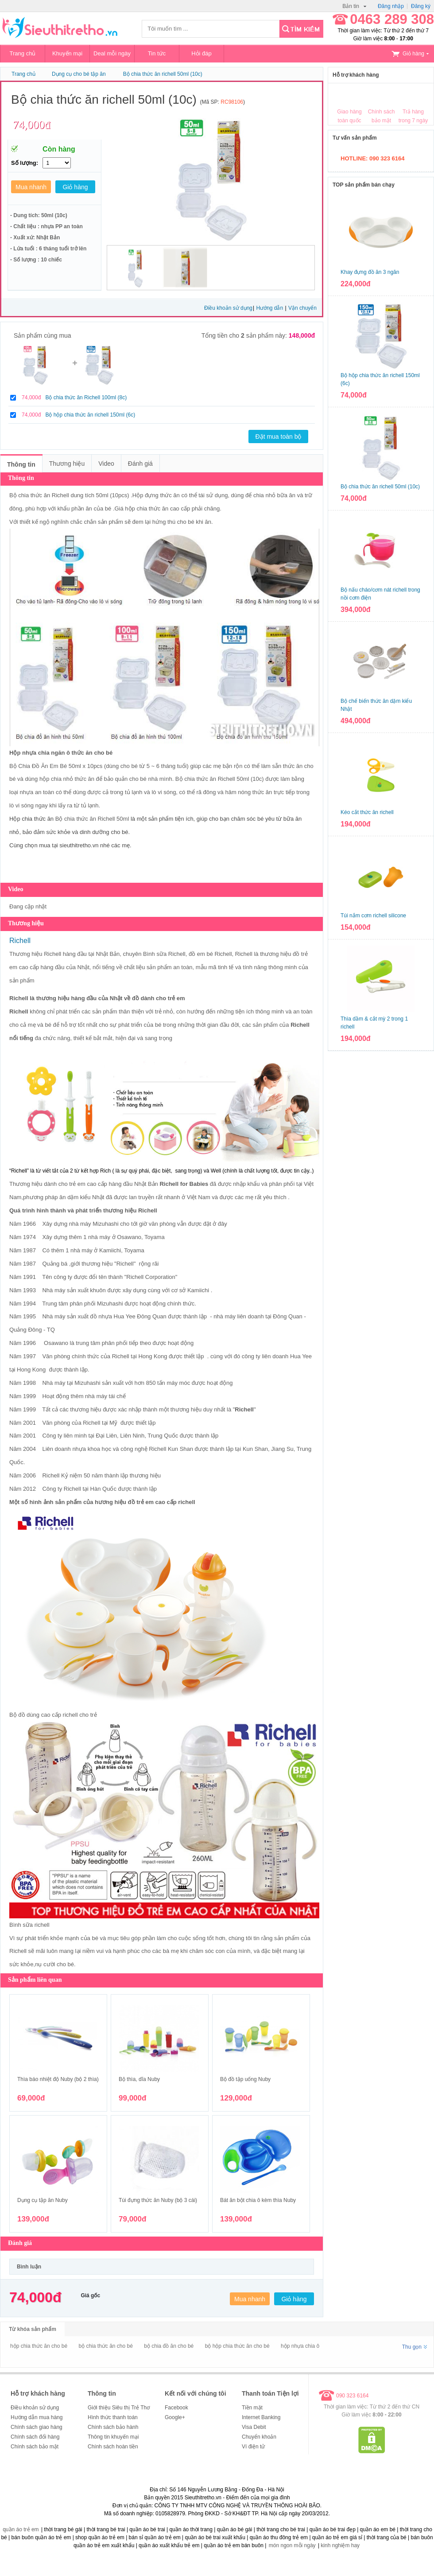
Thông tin (21, 464)
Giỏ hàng (410, 54)
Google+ (175, 2417)
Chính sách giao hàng (36, 2427)
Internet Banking (261, 2417)
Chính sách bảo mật (34, 2446)
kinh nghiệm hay (340, 2545)
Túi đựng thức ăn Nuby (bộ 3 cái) (158, 2200)
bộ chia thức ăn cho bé (105, 2346)
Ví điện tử (253, 2446)
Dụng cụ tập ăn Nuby (42, 2200)
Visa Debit (254, 2427)
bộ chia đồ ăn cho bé (169, 2346)
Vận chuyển (302, 308)
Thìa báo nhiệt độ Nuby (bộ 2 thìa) (58, 2079)
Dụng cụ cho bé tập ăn (79, 74)
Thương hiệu (67, 463)
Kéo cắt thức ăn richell (367, 812)
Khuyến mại (67, 53)
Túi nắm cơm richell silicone (373, 915)
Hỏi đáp (201, 53)
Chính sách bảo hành (113, 2427)
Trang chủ (23, 53)
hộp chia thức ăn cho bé (38, 2346)
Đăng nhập (391, 6)
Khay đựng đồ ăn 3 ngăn (370, 272)
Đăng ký (420, 6)
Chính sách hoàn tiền (113, 2446)
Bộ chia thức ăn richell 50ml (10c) (162, 74)
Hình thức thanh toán (113, 2417)
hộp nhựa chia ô (300, 2346)
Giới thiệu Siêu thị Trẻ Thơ (119, 2408)
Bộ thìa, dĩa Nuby (139, 2079)
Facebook (176, 2408)
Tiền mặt (252, 2408)
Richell (60, 495)
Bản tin (354, 6)
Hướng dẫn (270, 308)
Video (106, 463)
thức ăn (291, 766)
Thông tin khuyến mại (113, 2437)
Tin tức (157, 53)
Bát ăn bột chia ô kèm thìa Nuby (258, 2200)
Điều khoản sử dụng (228, 308)
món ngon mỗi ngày (292, 2545)
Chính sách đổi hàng (35, 2437)
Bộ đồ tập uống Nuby (245, 2079)
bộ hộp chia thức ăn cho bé (237, 2346)
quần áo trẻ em (21, 2529)
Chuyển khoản (259, 2437)
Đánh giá (140, 463)
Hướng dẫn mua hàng (36, 2417)
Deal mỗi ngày (112, 53)
